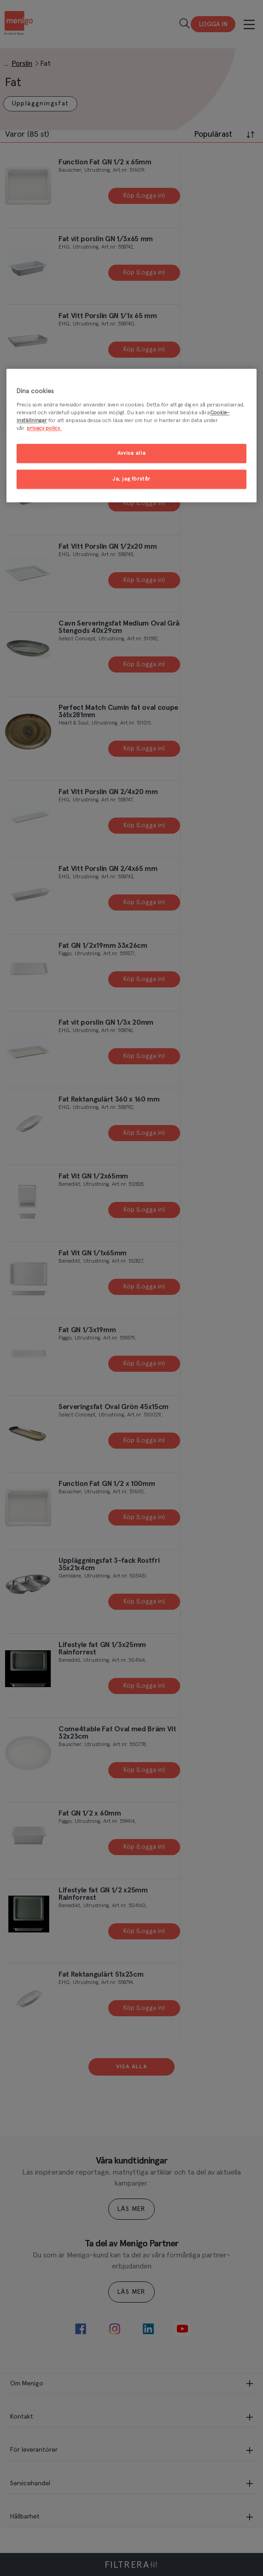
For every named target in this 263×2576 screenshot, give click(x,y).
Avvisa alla (131, 453)
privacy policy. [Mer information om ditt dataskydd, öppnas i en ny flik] (44, 428)
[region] (131, 436)
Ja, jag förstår (131, 479)
